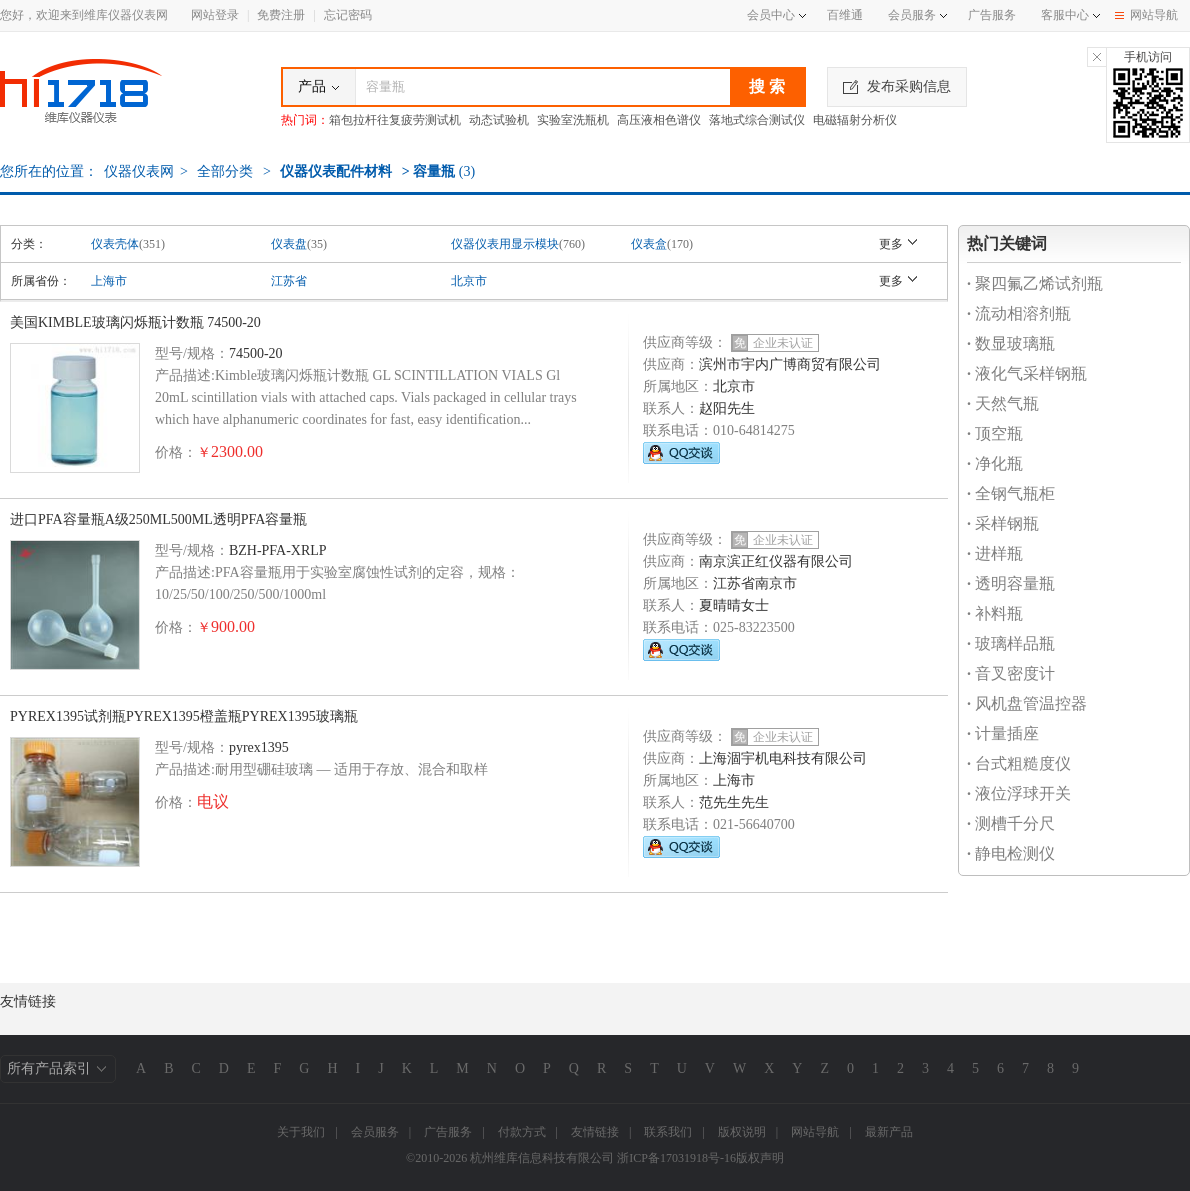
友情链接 (595, 1132)
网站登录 (215, 15)
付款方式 (522, 1132)
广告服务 (992, 15)
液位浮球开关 (1019, 793)
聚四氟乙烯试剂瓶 (1035, 283)
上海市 (109, 281)
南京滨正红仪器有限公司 (776, 561)
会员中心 (776, 15)
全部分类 (224, 171)
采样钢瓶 (1003, 523)
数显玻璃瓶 (1011, 343)
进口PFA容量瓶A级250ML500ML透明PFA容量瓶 (158, 519)
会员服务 (912, 15)
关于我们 (301, 1132)
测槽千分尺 (1011, 823)
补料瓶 (995, 613)
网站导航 (1146, 15)
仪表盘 (289, 244)
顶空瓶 (995, 433)
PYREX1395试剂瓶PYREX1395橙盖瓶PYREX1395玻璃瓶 (184, 716)
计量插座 (1003, 733)
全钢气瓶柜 (1011, 493)
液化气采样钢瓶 (1027, 373)
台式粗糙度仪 (1019, 763)
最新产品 (889, 1132)
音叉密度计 (1011, 673)
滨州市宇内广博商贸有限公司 (790, 364)
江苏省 (289, 281)
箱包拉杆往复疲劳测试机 (395, 120)
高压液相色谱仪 (659, 120)
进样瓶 (995, 553)
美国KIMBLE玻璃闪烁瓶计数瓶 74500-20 (135, 322)
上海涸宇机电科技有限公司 (783, 758)
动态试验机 (499, 120)
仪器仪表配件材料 (336, 171)
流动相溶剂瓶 (1019, 313)
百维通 (845, 15)
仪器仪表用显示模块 (505, 244)
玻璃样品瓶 (1011, 643)
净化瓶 (995, 463)
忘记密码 (348, 15)
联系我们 (668, 1132)
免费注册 (281, 15)
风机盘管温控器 (1027, 703)
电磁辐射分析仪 (855, 120)
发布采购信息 (897, 86)
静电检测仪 (1011, 853)
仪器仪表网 (139, 171)
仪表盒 (649, 244)
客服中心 (1065, 15)
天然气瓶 (1003, 403)
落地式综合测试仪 (757, 120)
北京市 (469, 281)
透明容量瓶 (1011, 583)
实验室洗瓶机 (573, 120)
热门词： (305, 120)
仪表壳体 (115, 244)
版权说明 (742, 1132)
